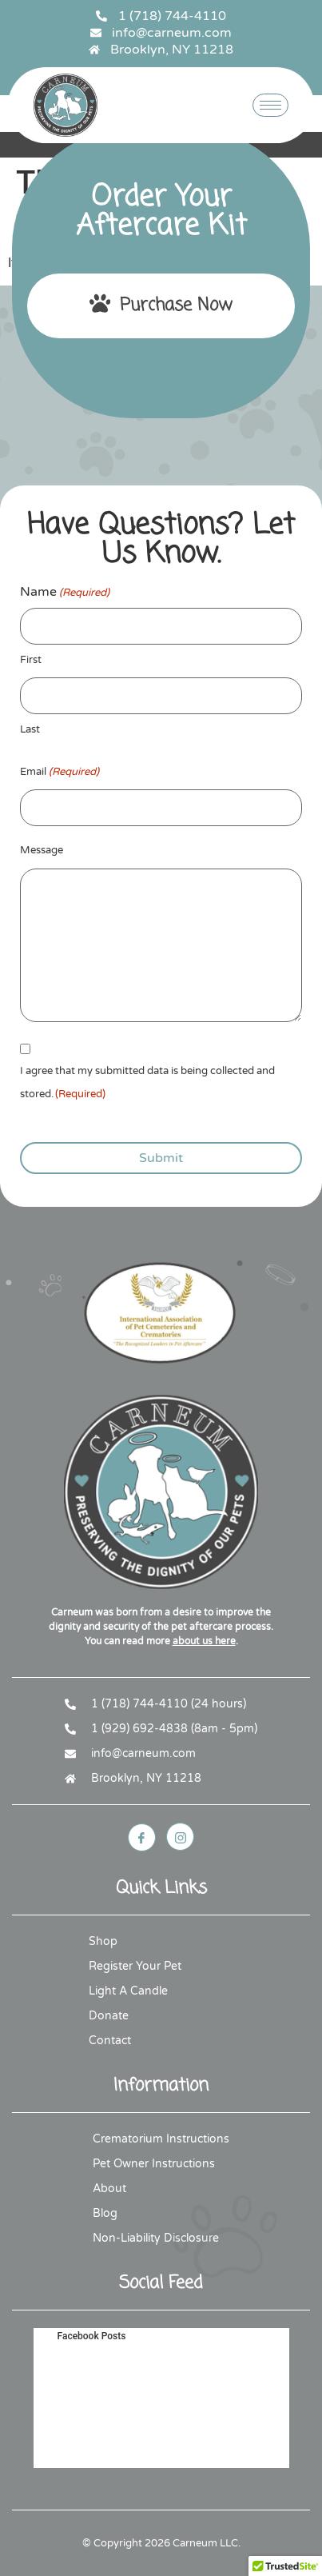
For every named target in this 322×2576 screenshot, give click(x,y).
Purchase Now (161, 305)
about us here (204, 1641)
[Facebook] (142, 1837)
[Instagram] (180, 1837)
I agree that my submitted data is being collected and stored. (147, 1084)
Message (41, 850)
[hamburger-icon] (270, 105)
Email (59, 772)
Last (30, 729)
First (31, 659)
